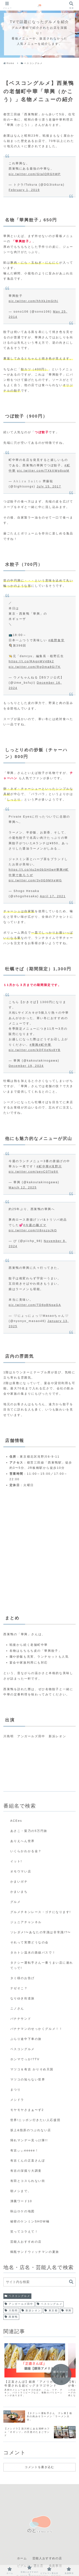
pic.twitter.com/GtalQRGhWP (35, 174)
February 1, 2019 (24, 190)
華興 (66, 2310)
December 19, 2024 (26, 1065)
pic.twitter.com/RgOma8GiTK (35, 667)
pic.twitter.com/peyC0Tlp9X (33, 1171)
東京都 (51, 2310)
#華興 (58, 869)
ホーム (22, 2550)
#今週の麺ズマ (34, 1225)
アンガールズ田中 (19, 2303)
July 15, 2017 (49, 486)
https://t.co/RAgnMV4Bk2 (31, 661)
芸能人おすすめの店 (47, 2550)
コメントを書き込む (39, 2459)
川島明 (11, 2310)
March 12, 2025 (23, 1187)
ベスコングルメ (17, 2295)
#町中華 (45, 1044)
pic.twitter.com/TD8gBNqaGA (35, 1305)
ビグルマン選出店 (30, 2558)
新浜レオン (31, 2310)
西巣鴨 (11, 2316)
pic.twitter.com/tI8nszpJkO (33, 1230)
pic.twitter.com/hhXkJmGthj (33, 301)
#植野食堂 (56, 640)
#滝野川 (55, 1166)
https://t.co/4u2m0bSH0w (31, 869)
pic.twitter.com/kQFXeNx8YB (34, 1050)
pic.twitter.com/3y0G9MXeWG (35, 880)
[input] (39, 2282)
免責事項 (55, 2558)
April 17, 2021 (53, 896)
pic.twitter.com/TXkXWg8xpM (43, 470)
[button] (71, 2281)
